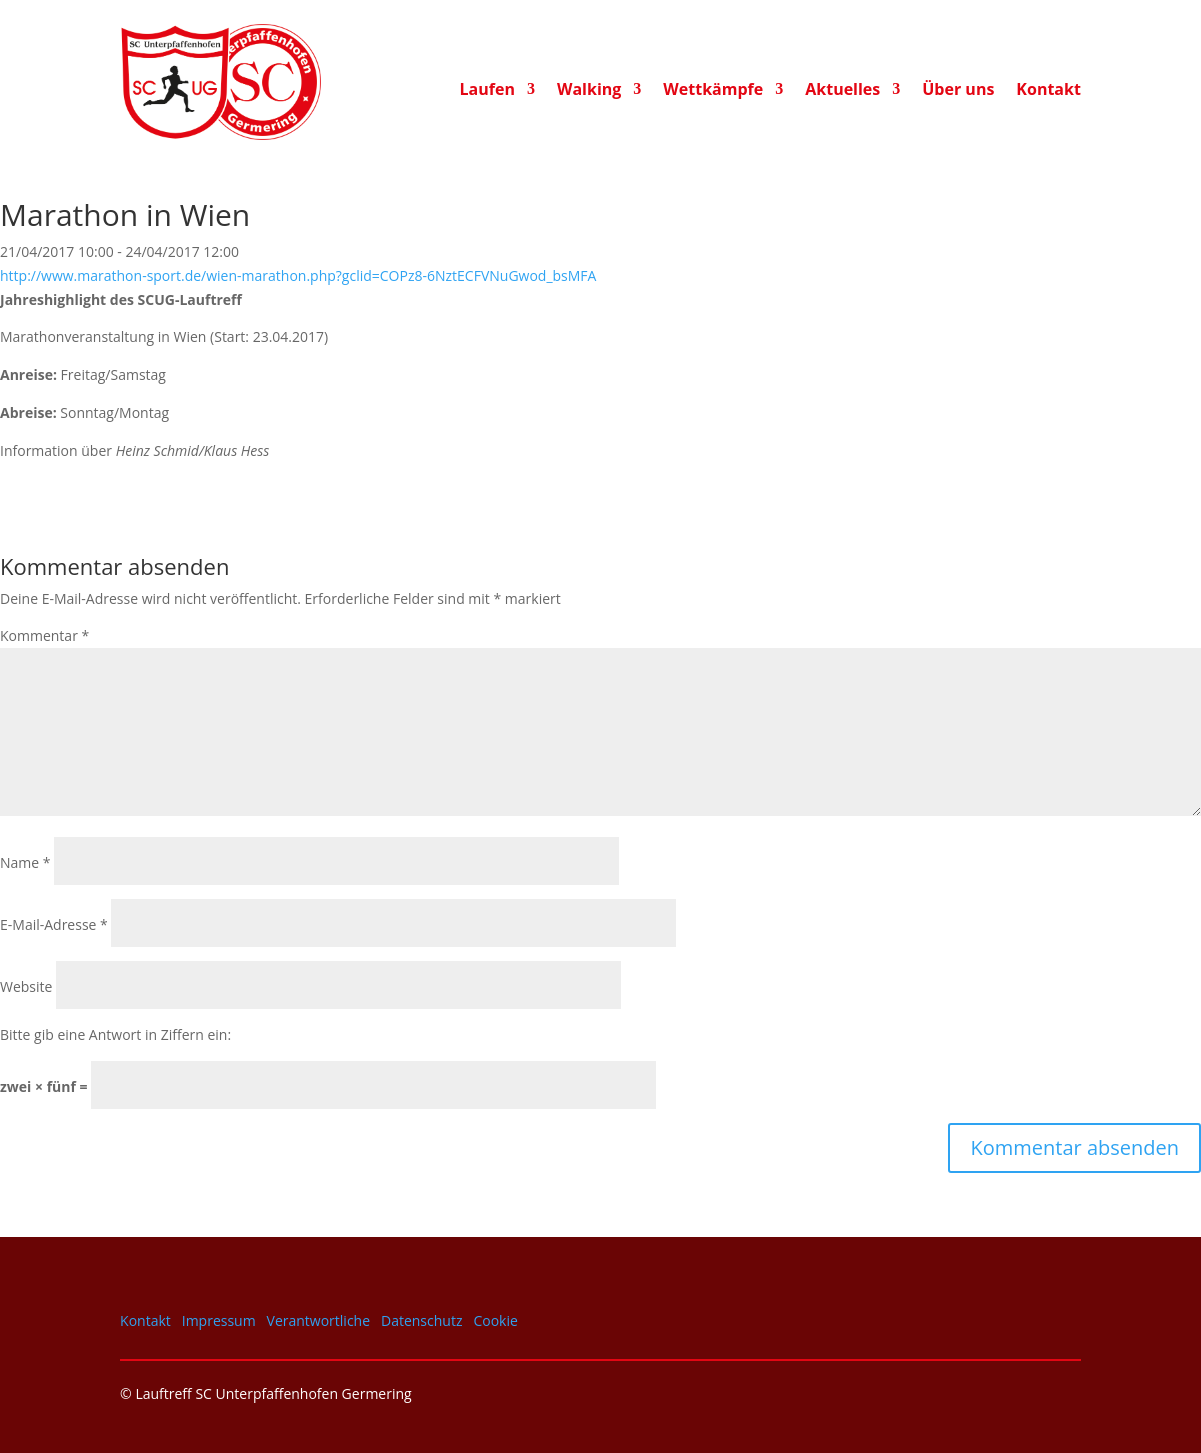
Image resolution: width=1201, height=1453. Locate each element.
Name (25, 862)
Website (26, 986)
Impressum (219, 1320)
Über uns (958, 91)
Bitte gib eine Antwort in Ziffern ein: (115, 1034)
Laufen (487, 91)
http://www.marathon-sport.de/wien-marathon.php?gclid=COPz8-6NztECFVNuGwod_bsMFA (298, 275)
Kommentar (44, 635)
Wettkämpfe (713, 91)
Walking (589, 91)
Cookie (495, 1320)
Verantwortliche (319, 1320)
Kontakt (1048, 91)
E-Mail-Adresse (54, 924)
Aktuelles (842, 91)
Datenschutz (421, 1320)
